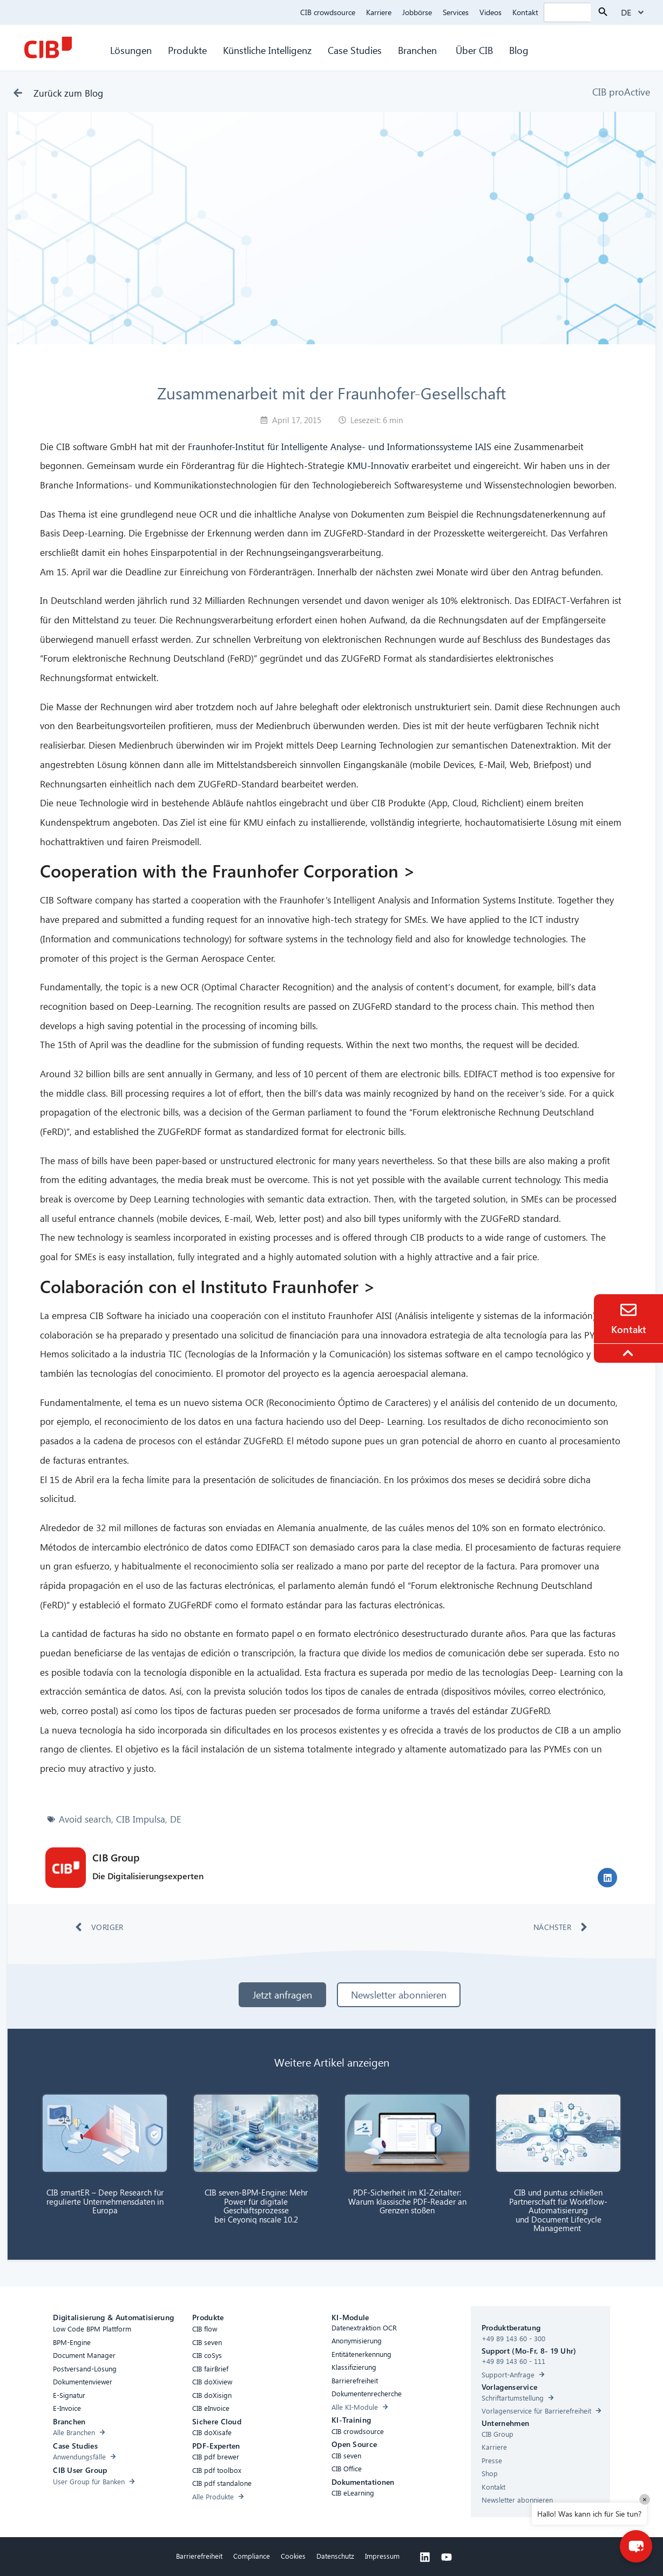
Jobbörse (417, 12)
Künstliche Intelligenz (267, 50)
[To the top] (629, 1353)
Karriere (378, 12)
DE (175, 1819)
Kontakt (525, 12)
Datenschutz (335, 2555)
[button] (607, 1877)
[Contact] (628, 1310)
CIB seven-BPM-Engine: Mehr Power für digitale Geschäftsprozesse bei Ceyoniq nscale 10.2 (256, 2206)
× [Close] (644, 2499)
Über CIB (474, 50)
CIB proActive (621, 91)
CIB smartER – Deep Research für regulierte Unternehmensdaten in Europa (105, 2201)
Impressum (382, 2555)
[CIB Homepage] (48, 47)
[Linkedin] (425, 2557)
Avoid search (85, 1819)
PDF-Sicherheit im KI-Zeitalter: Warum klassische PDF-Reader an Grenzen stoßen (407, 2201)
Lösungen (131, 50)
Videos (490, 12)
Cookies (293, 2555)
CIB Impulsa (140, 1819)
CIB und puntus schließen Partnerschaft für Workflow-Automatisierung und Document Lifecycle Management (558, 2210)
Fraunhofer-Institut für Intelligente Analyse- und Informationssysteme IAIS (339, 446)
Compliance (251, 2555)
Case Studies (355, 50)
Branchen (418, 50)
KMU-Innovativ (378, 465)
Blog (519, 50)
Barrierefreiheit (199, 2555)
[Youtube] (446, 2557)
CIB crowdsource (327, 12)
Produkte (187, 50)
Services (456, 12)
